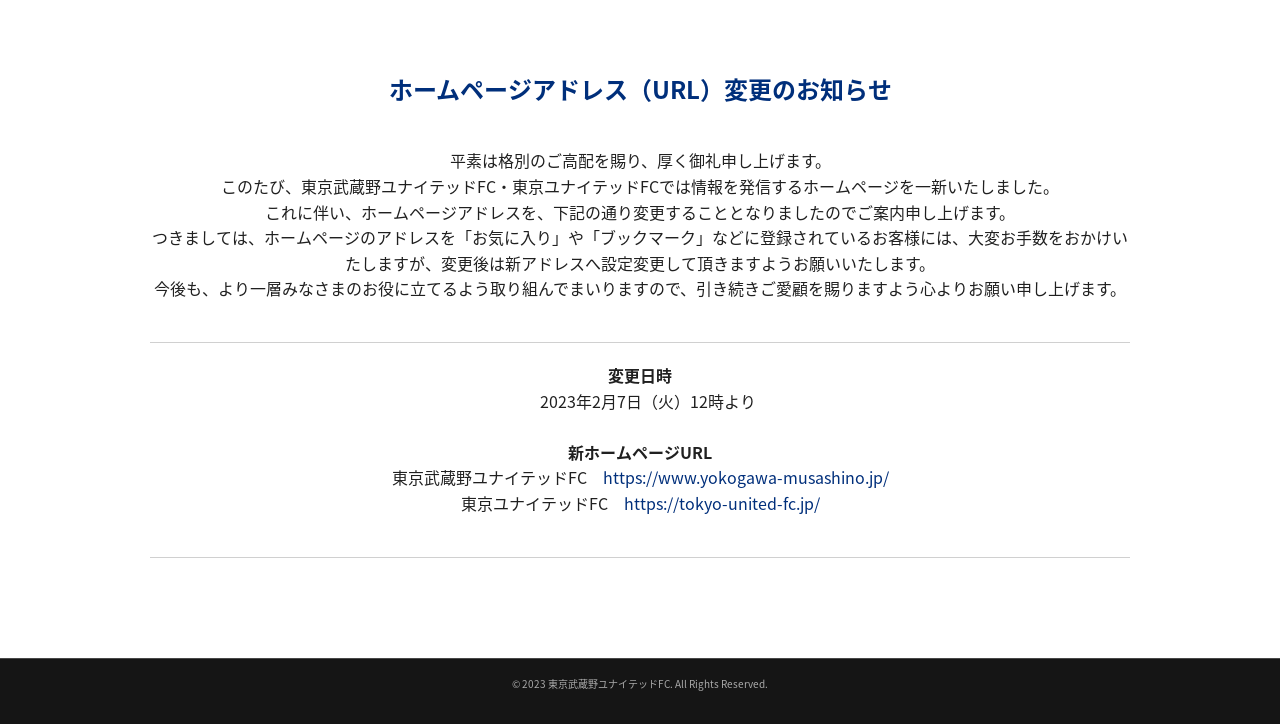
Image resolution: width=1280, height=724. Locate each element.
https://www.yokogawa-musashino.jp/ (746, 477)
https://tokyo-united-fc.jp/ (722, 503)
